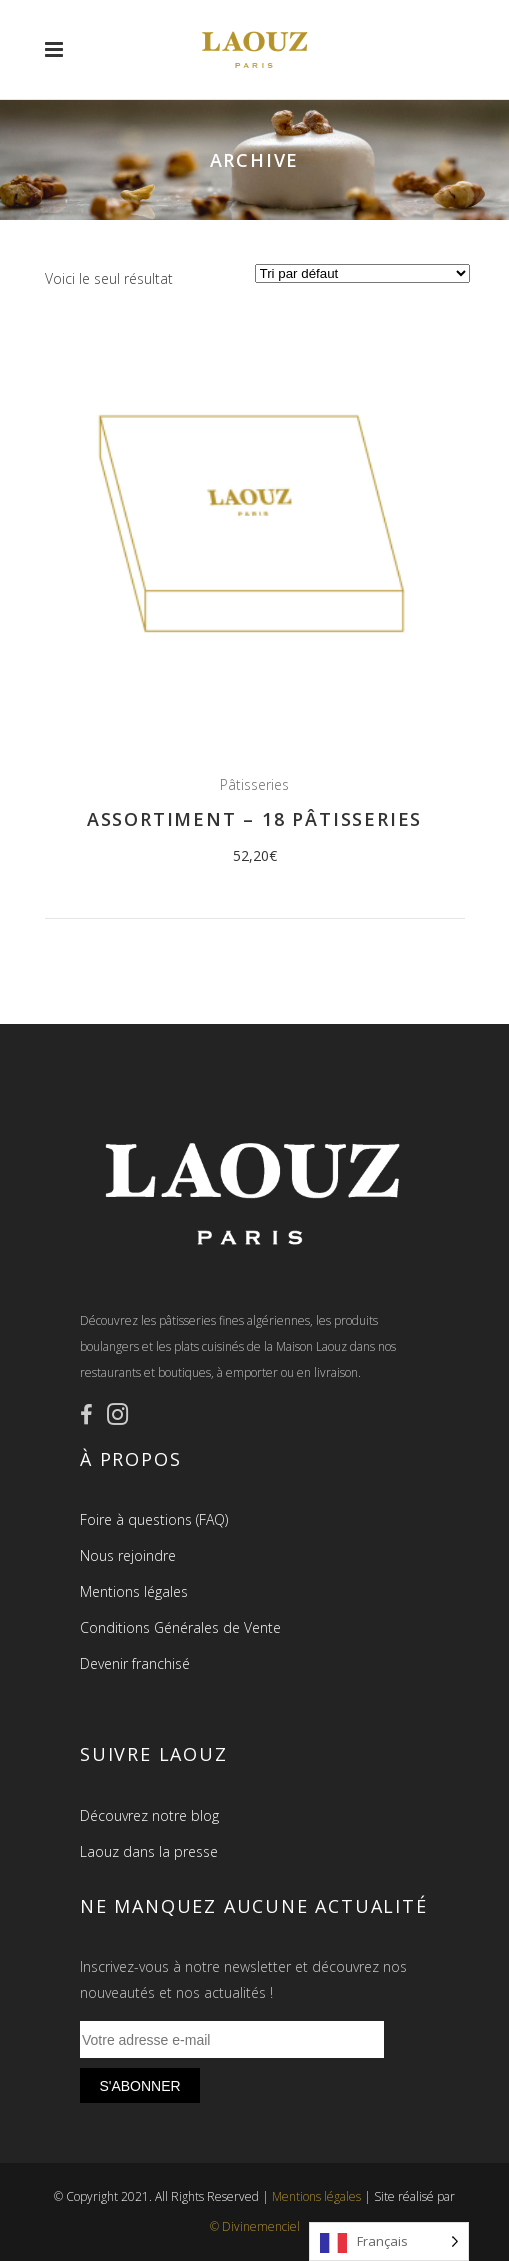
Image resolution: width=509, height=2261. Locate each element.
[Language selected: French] (389, 2241)
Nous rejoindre (128, 1555)
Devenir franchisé (135, 1663)
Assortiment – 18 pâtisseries (254, 819)
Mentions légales (134, 1591)
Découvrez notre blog (149, 1815)
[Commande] (362, 273)
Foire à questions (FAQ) (154, 1519)
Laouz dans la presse (149, 1851)
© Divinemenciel (255, 2226)
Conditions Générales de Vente (180, 1627)
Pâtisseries (254, 784)
